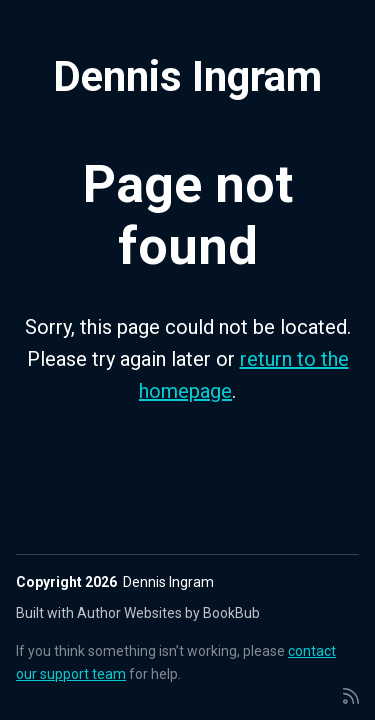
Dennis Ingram (187, 76)
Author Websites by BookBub (168, 613)
